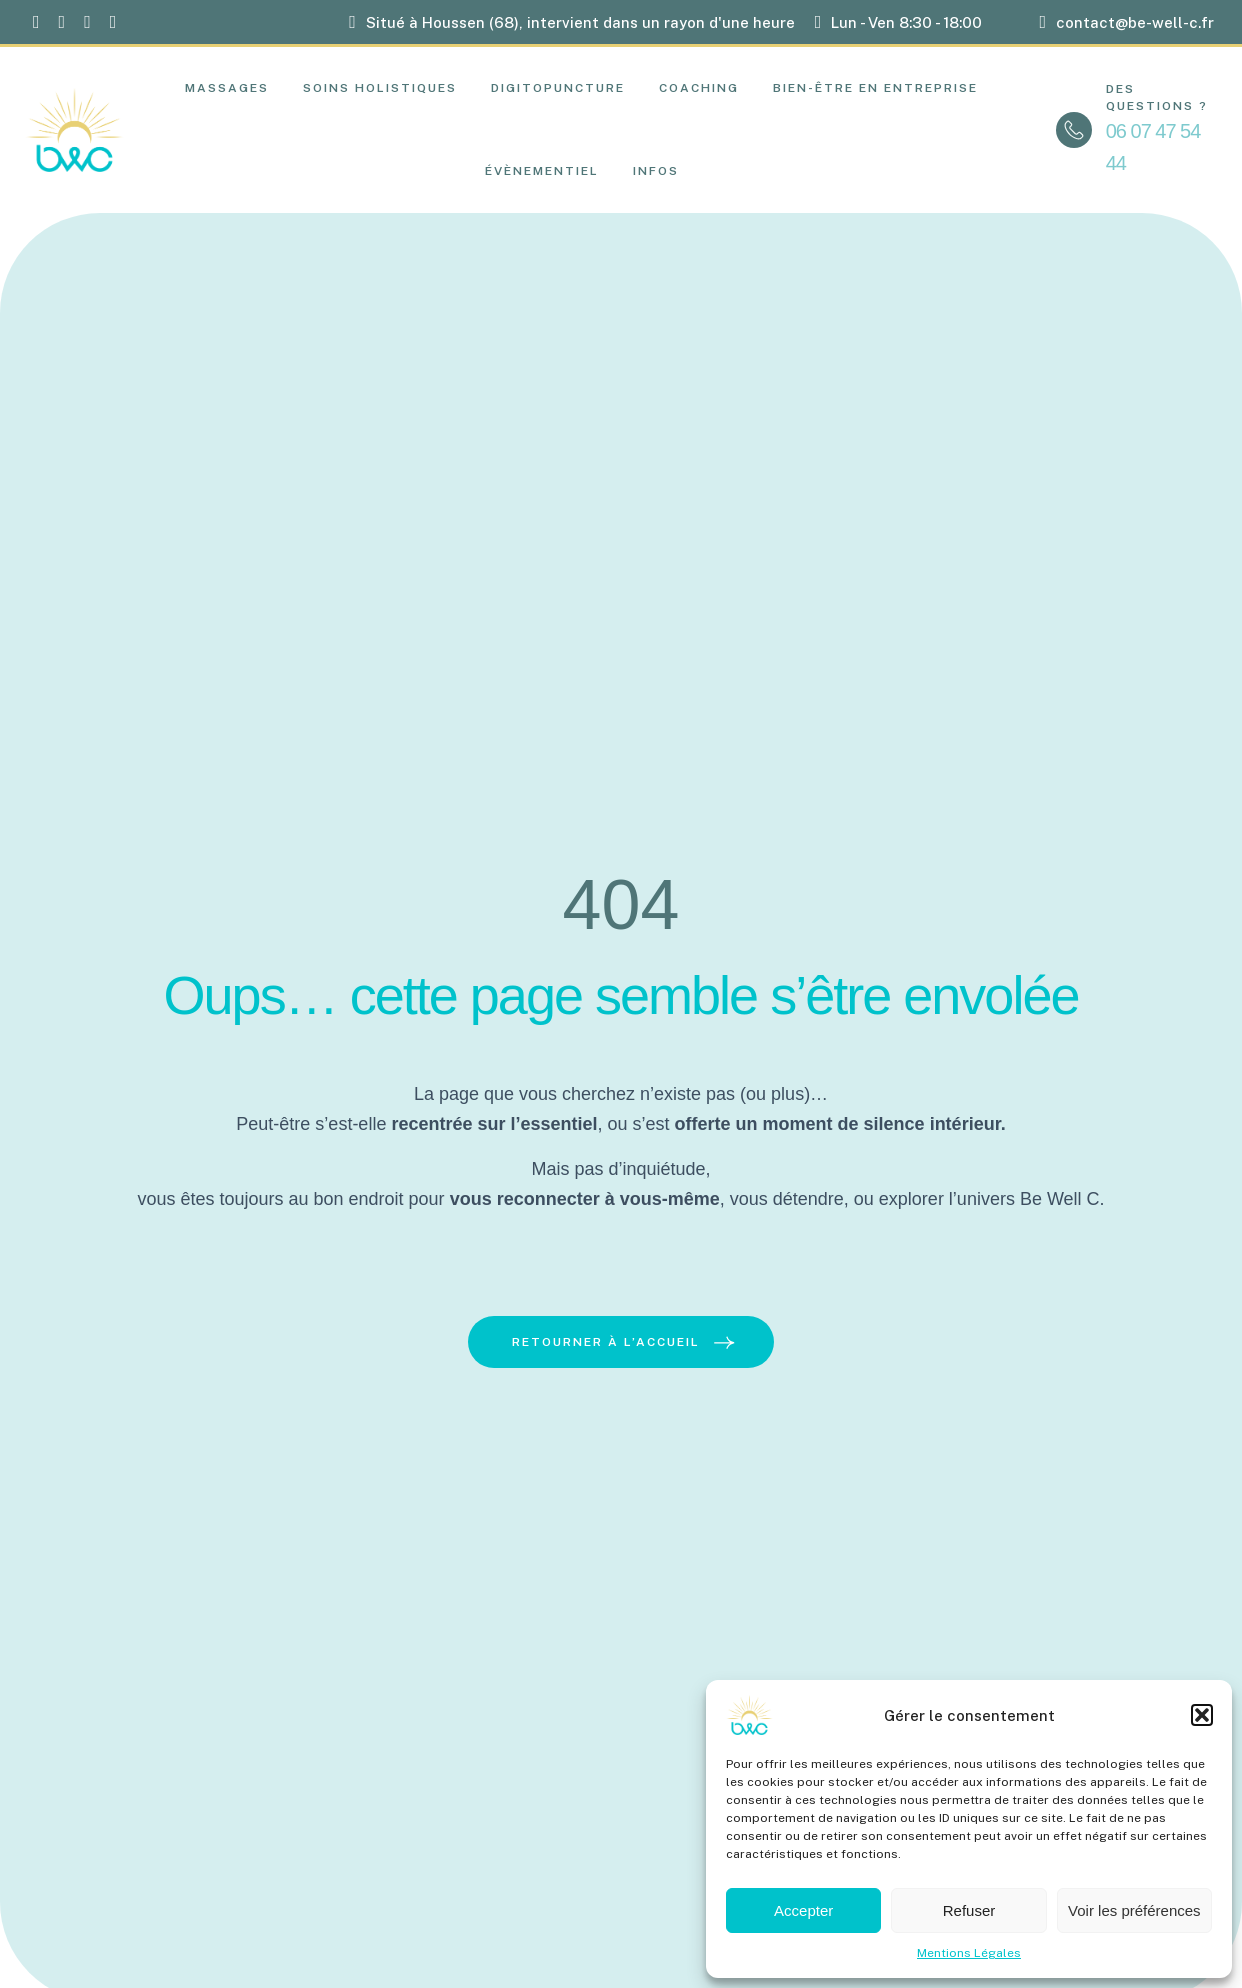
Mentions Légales (969, 1953)
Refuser (969, 1910)
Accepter (803, 1910)
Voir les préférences (1134, 1910)
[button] (1202, 1715)
